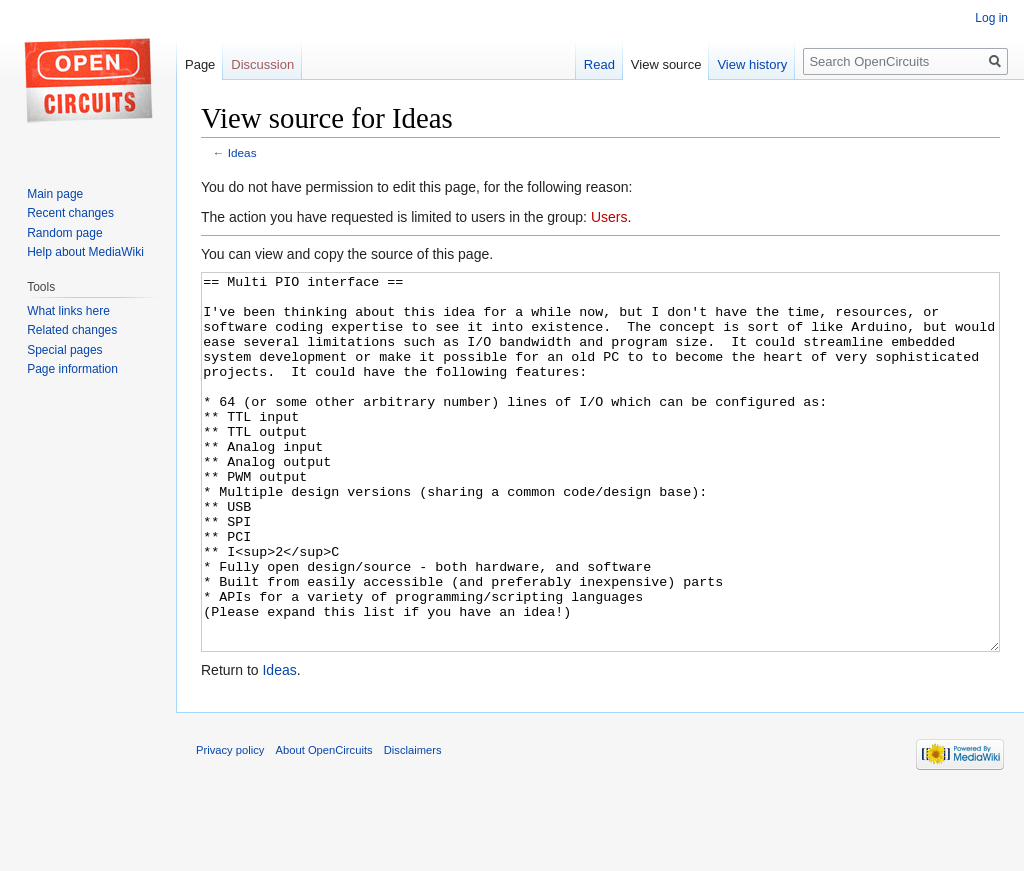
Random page (64, 233)
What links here (68, 311)
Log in (991, 18)
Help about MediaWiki (85, 252)
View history (752, 64)
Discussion (262, 64)
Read (599, 64)
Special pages (64, 350)
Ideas (242, 152)
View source (666, 64)
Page (200, 64)
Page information (72, 369)
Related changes (72, 330)
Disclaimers (413, 825)
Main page (55, 194)
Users (609, 217)
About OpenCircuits (324, 825)
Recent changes (70, 213)
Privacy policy (230, 825)
